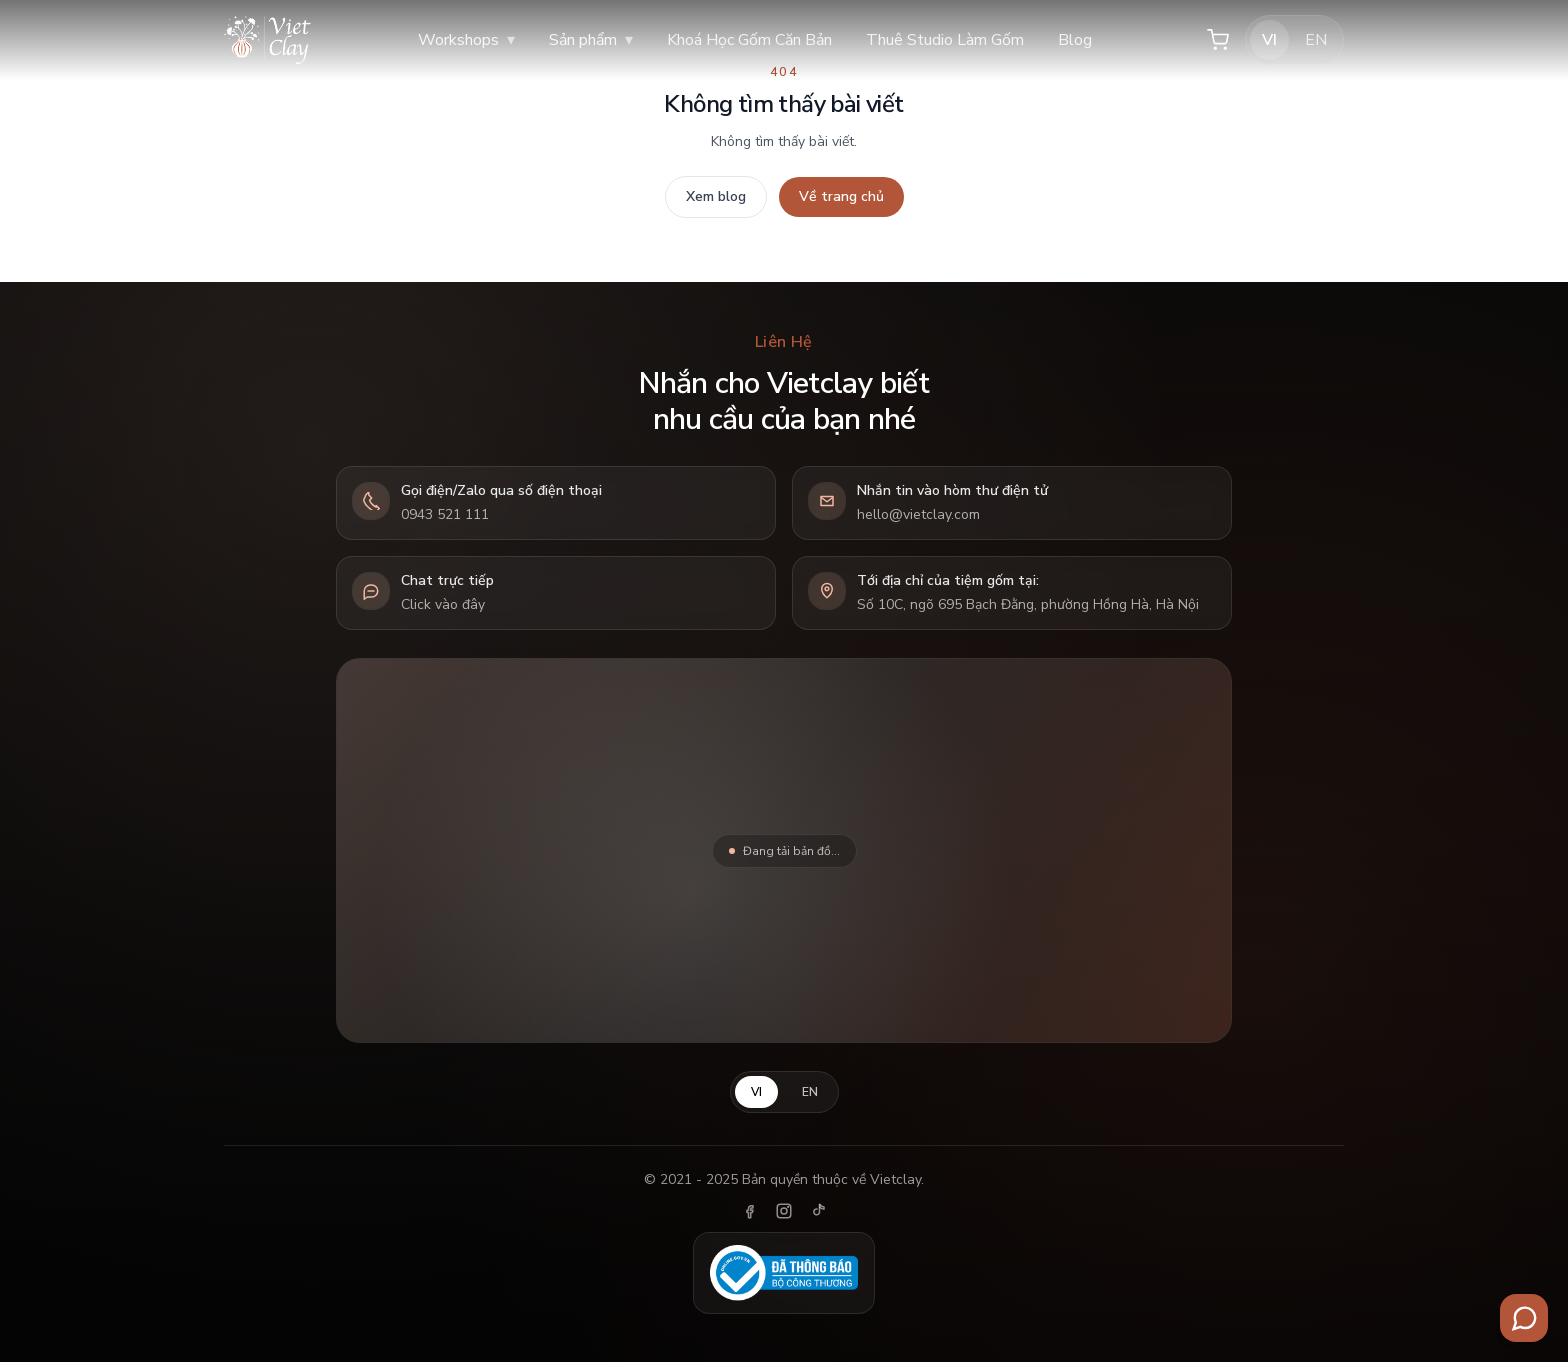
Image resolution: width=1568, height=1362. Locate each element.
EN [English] (1316, 40)
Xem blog (716, 196)
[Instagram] (784, 1211)
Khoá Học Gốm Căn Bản (749, 40)
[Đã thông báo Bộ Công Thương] (784, 1273)
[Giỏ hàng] (1218, 40)
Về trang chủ (841, 196)
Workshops (466, 40)
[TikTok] (818, 1211)
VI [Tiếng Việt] (1269, 40)
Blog (1075, 40)
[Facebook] (750, 1211)
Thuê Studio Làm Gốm (945, 40)
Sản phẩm (591, 40)
